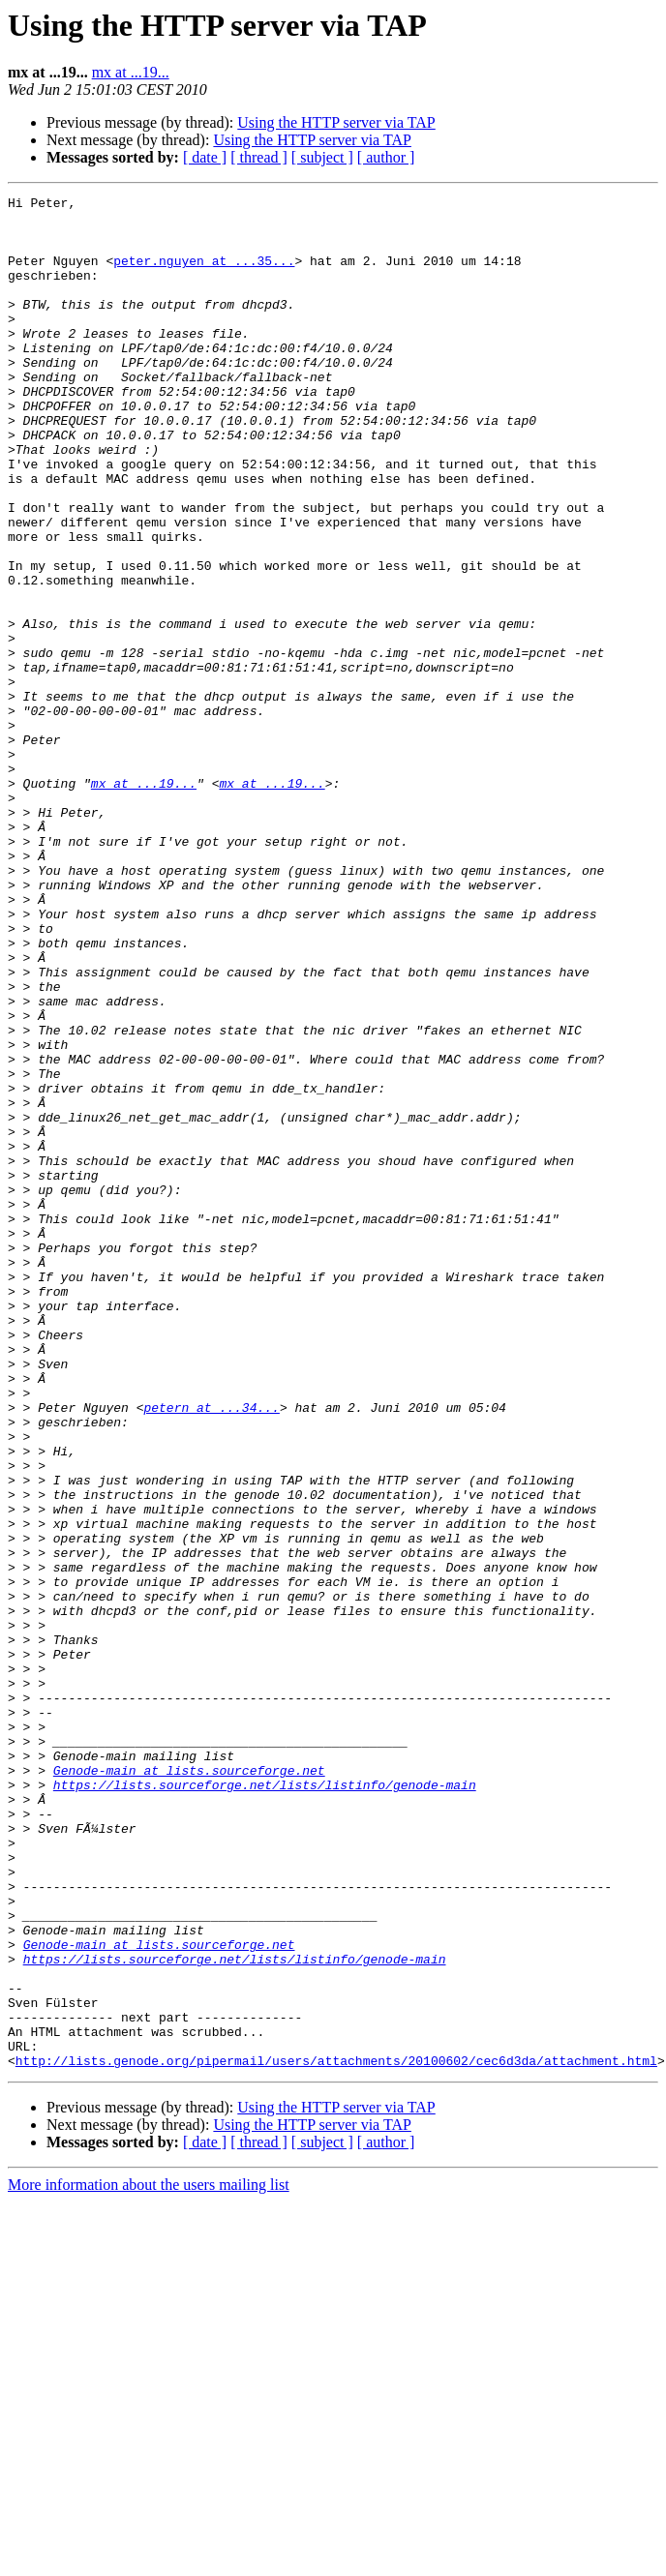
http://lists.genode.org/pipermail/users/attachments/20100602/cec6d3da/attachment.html (336, 2434)
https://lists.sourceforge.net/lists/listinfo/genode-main (264, 2103)
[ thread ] (259, 157)
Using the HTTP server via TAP (336, 122)
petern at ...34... (211, 1651)
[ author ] (386, 157)
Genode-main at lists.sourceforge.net (189, 2086)
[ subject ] (322, 157)
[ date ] (205, 157)
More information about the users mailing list (148, 2559)
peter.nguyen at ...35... (203, 275)
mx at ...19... (130, 72)
